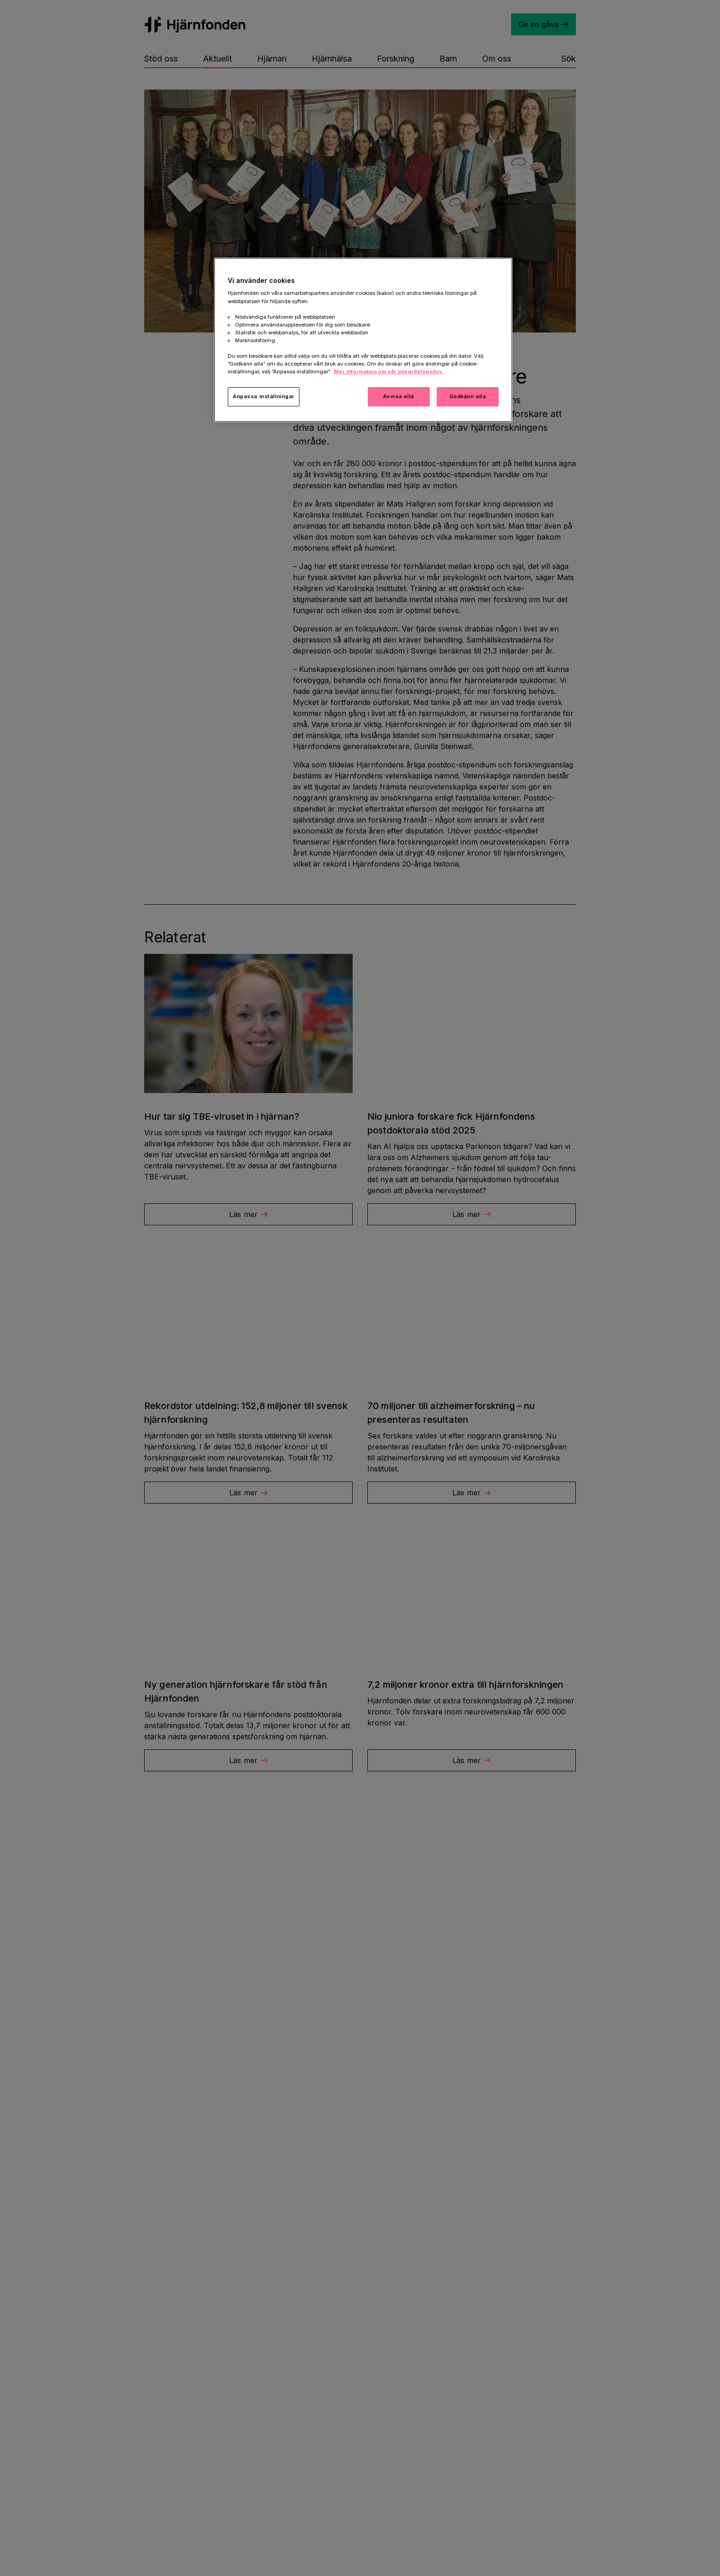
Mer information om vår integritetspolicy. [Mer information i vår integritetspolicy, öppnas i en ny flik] (389, 371)
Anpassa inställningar (263, 396)
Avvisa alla (398, 396)
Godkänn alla (468, 396)
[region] (363, 340)
